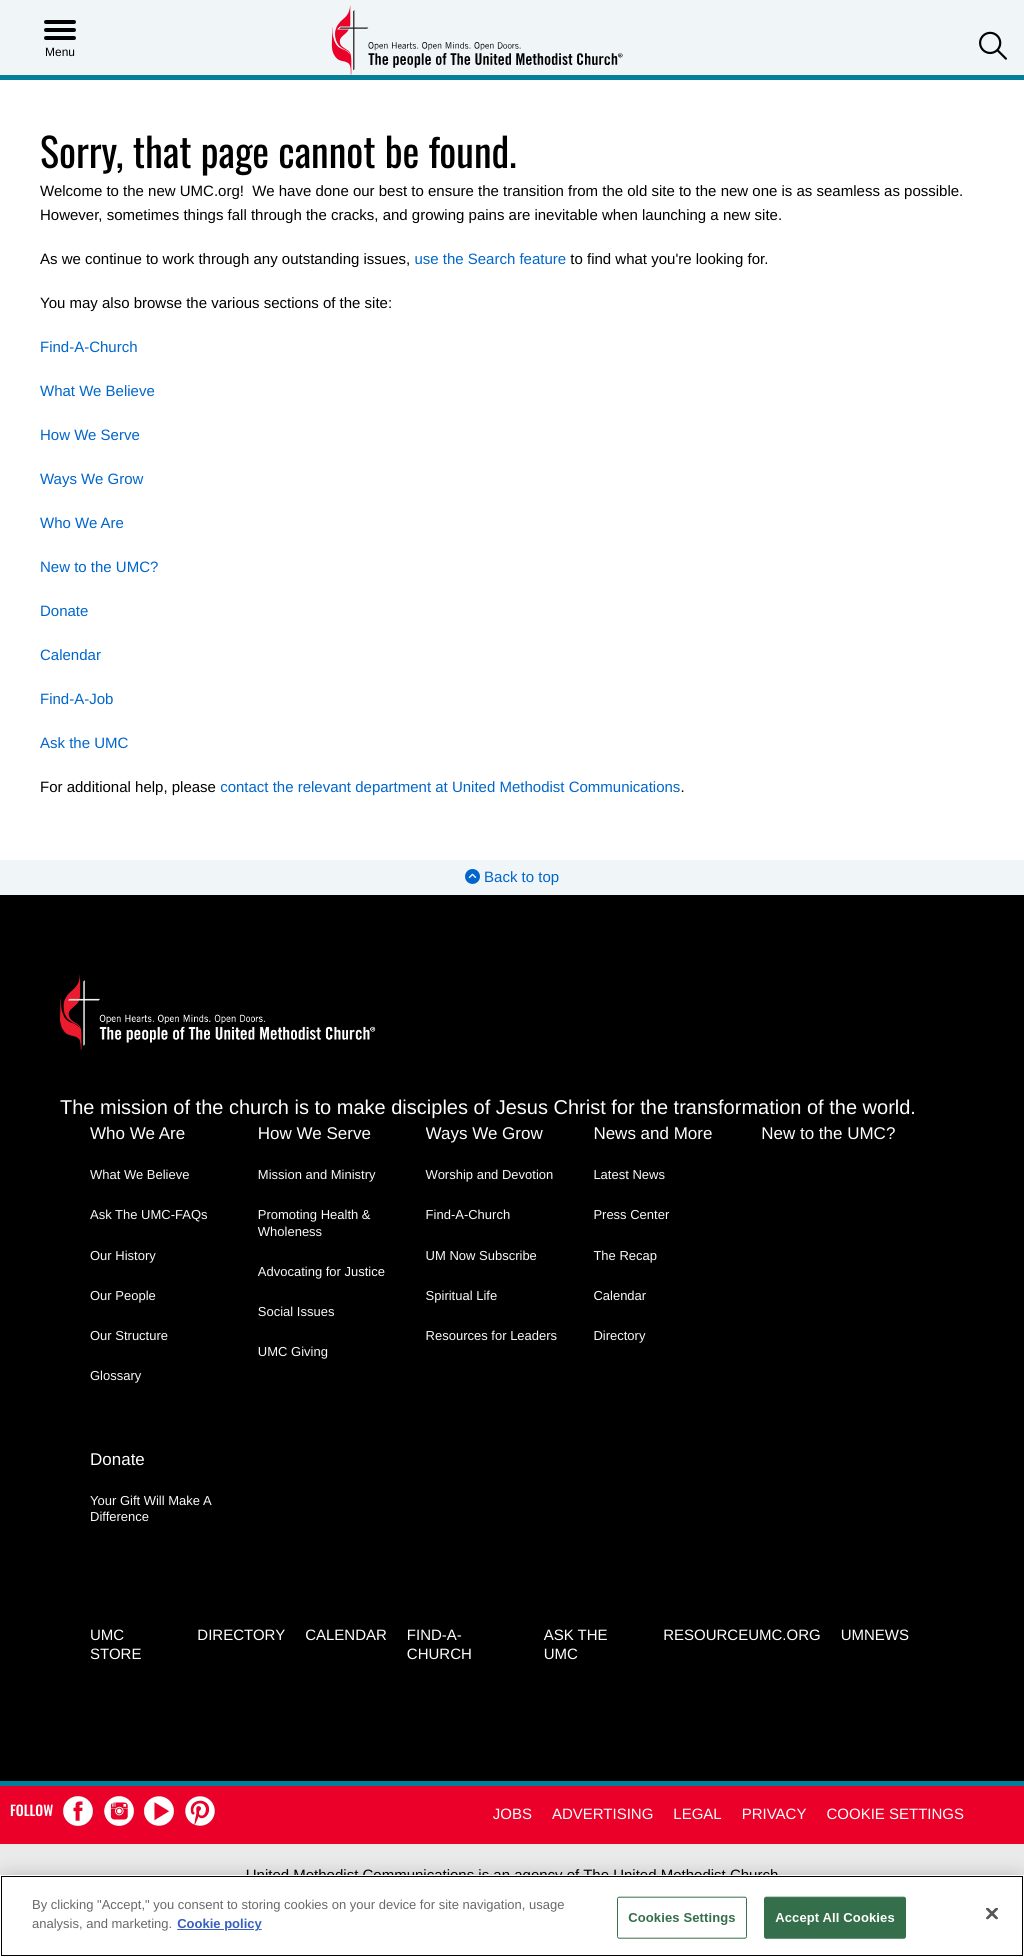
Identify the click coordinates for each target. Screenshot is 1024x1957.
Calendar (70, 655)
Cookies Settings (682, 1917)
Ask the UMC (84, 743)
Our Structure (129, 1335)
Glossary (115, 1375)
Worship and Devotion (490, 1174)
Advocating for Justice (321, 1271)
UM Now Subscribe (481, 1255)
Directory (619, 1335)
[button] (993, 48)
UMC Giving (293, 1351)
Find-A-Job (76, 699)
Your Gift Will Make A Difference (150, 1508)
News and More (652, 1133)
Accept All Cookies (835, 1917)
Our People (123, 1295)
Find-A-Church (89, 347)
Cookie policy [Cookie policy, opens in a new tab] (219, 1923)
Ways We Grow (91, 479)
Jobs (512, 1814)
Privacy (774, 1814)
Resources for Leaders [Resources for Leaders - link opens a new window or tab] (492, 1335)
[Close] (992, 1913)
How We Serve (90, 435)
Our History (123, 1255)
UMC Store (115, 1645)
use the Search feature (490, 259)
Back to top (512, 877)
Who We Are (82, 523)
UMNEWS (875, 1635)
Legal (697, 1814)
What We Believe (97, 391)
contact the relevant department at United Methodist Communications (450, 787)
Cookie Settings (895, 1814)
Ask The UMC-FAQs (149, 1214)
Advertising (602, 1814)
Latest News (629, 1174)
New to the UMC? (99, 567)
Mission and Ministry (317, 1174)
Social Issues (296, 1311)
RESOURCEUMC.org (742, 1635)
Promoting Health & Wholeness (314, 1222)
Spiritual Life (462, 1295)
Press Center (631, 1214)
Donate (64, 611)
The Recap (625, 1255)
